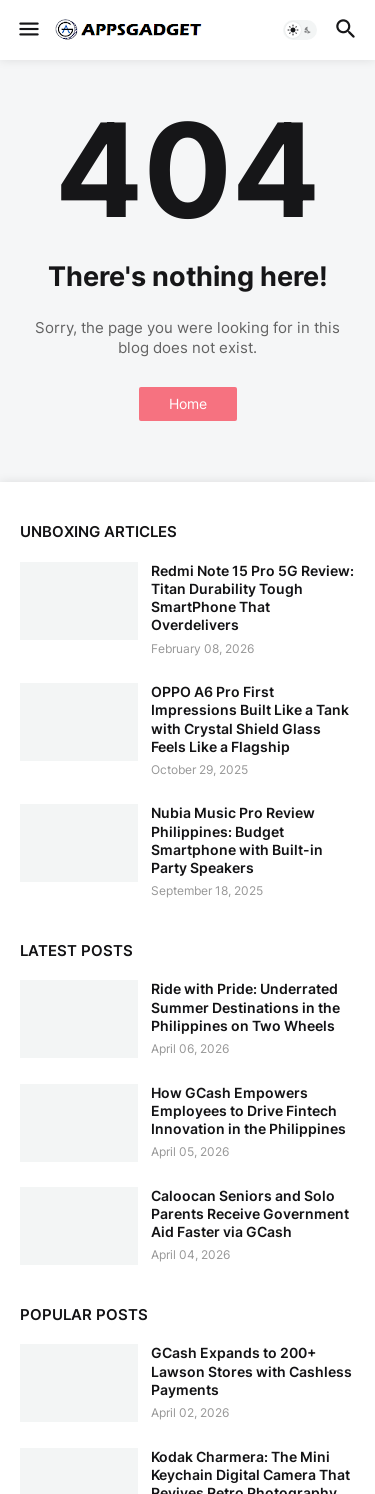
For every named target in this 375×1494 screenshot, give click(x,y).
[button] (27, 30)
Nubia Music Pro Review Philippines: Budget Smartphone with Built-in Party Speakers (237, 840)
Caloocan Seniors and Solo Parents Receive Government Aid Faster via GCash (250, 1213)
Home (188, 403)
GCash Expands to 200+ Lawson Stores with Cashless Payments (251, 1370)
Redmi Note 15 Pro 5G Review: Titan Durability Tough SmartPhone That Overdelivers (252, 598)
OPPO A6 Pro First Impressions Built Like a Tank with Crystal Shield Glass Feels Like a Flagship (250, 719)
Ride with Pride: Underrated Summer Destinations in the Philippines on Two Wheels (245, 1006)
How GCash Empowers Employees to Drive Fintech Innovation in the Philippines (248, 1110)
